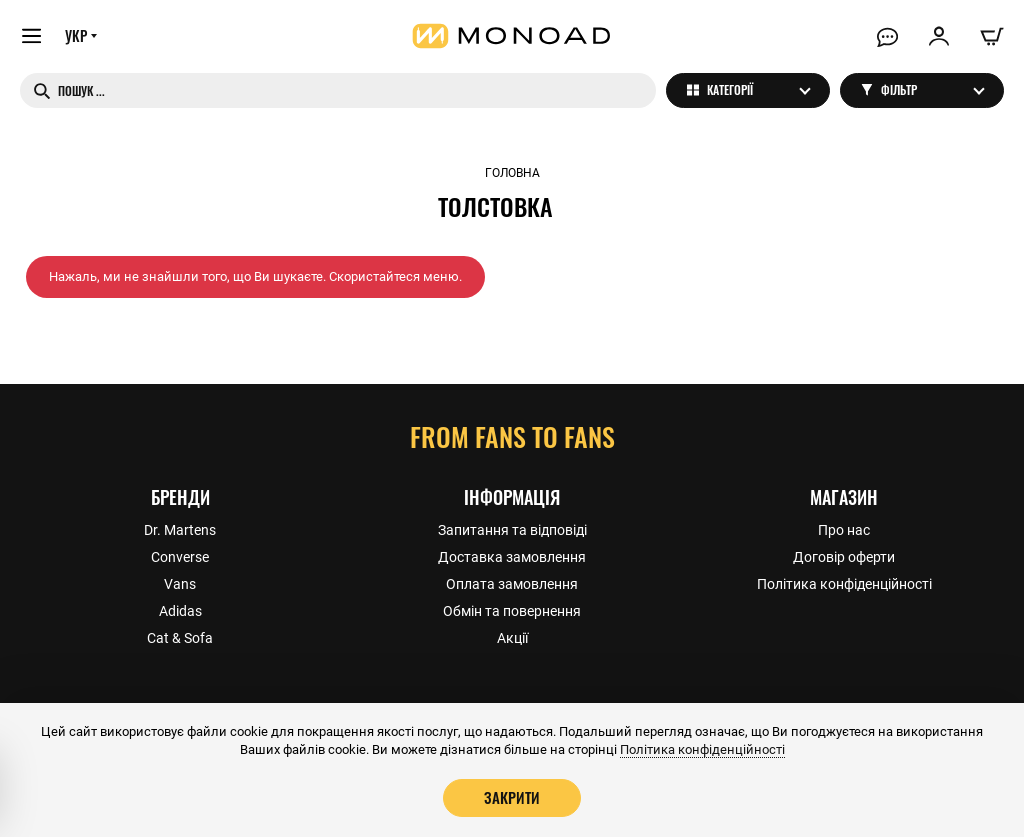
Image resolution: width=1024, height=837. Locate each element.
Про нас (844, 529)
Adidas (180, 610)
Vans (180, 583)
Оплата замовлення (512, 583)
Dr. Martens (180, 529)
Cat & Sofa (180, 637)
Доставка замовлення (512, 556)
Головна (512, 173)
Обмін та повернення (512, 610)
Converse (180, 556)
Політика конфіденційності (844, 583)
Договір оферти (844, 556)
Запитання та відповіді (512, 529)
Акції (512, 637)
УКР (77, 37)
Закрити (512, 797)
